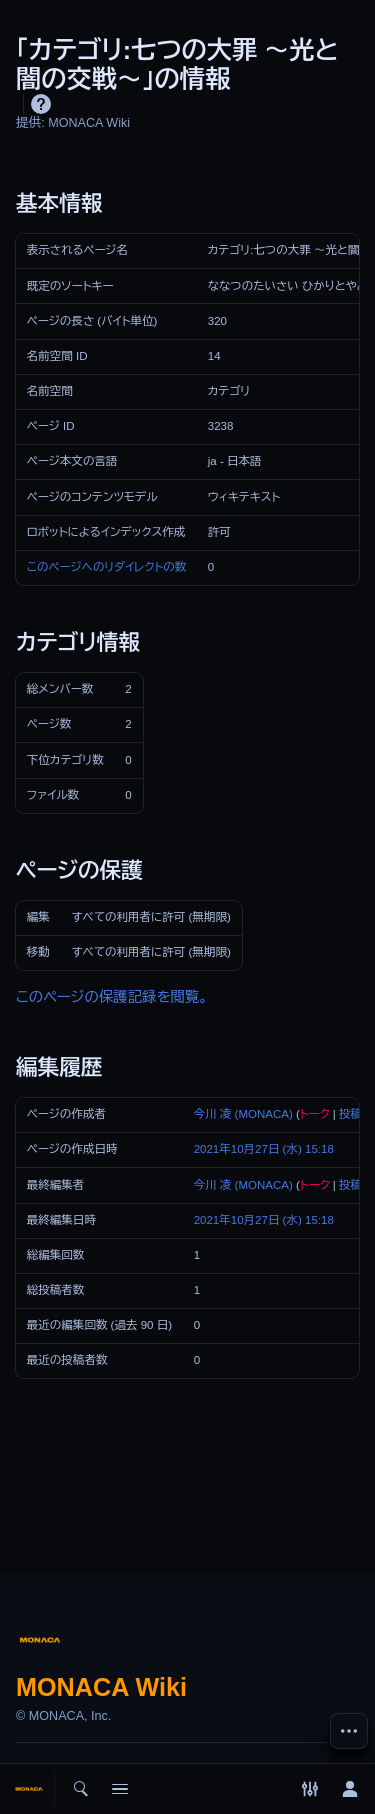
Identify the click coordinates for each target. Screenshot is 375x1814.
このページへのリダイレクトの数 (106, 567)
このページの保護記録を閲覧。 (112, 997)
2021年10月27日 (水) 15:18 (264, 1149)
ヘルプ (41, 104)
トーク (315, 1114)
